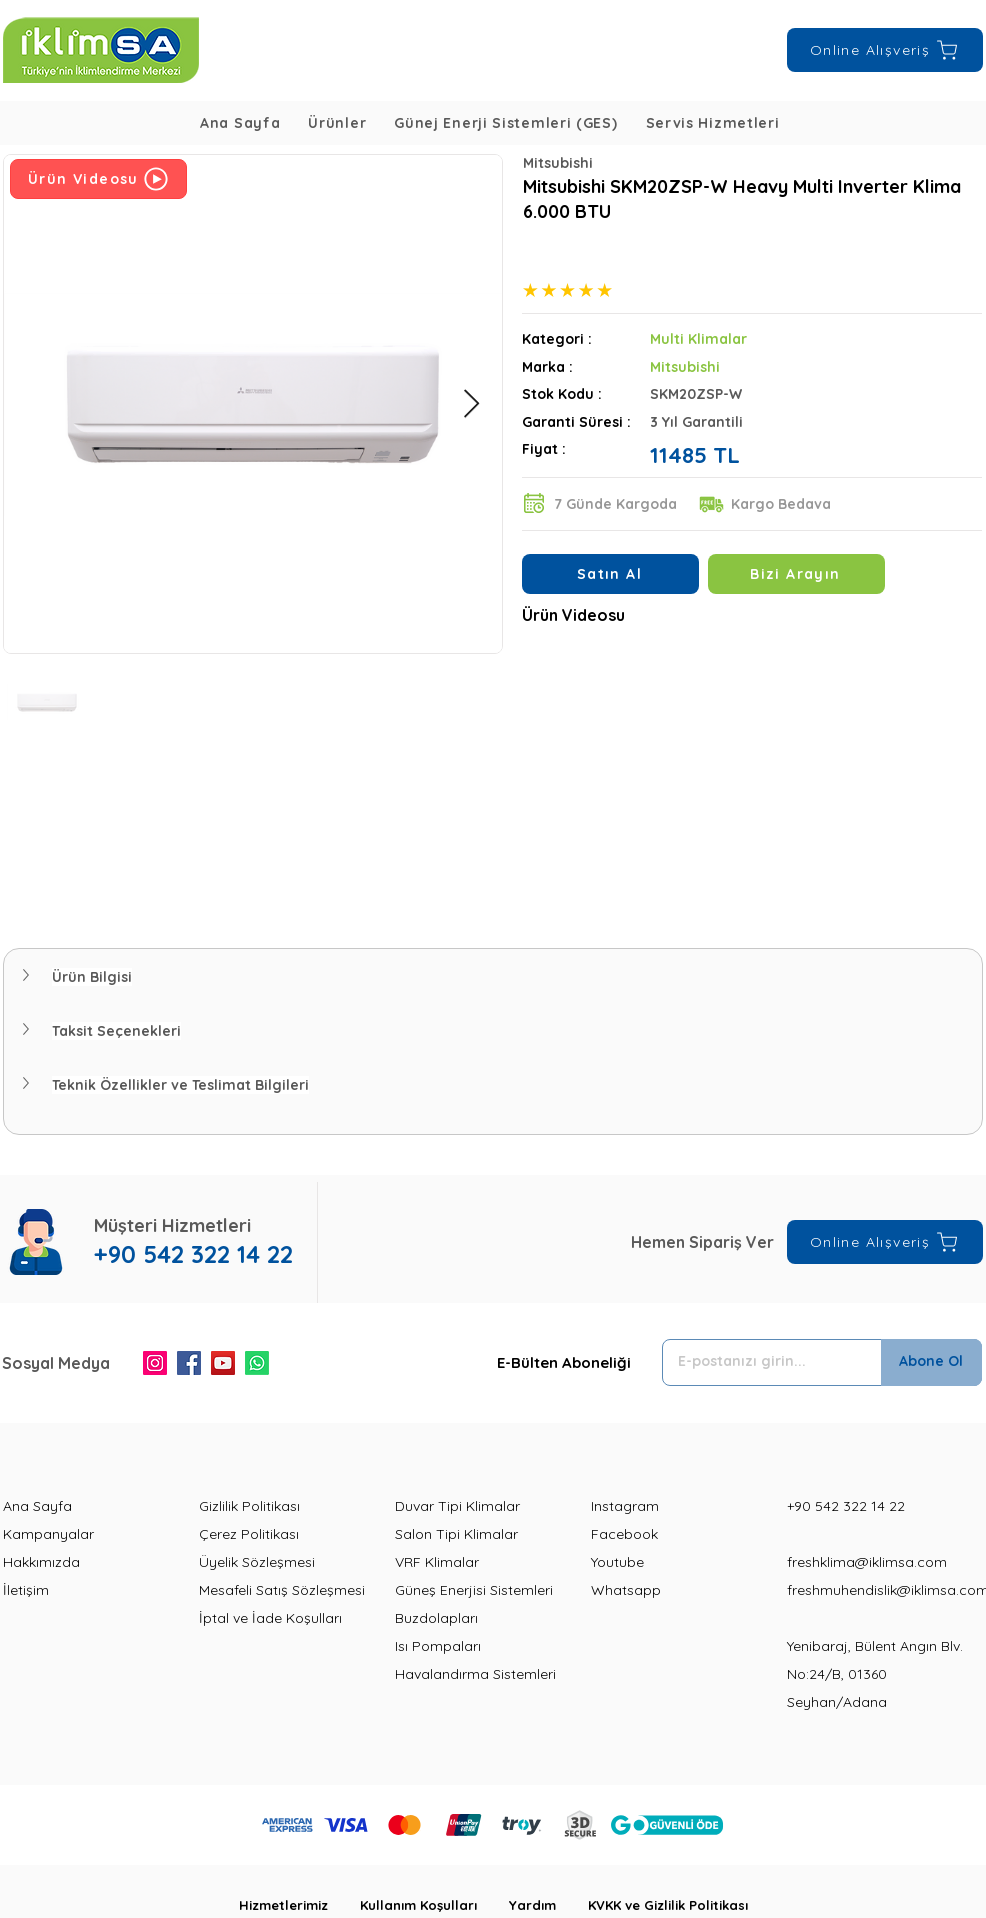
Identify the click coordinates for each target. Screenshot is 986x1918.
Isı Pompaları (438, 1646)
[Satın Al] (610, 574)
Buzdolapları (436, 1618)
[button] (337, 123)
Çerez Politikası (249, 1534)
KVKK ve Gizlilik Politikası (668, 1905)
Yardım (548, 1905)
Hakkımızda (41, 1562)
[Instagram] (155, 1363)
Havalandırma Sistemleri (475, 1674)
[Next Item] (471, 404)
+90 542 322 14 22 (846, 1506)
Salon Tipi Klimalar (456, 1534)
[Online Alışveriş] (885, 50)
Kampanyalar (48, 1534)
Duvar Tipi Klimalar (457, 1506)
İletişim (26, 1590)
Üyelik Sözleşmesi (257, 1562)
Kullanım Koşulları (434, 1905)
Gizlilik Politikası (249, 1506)
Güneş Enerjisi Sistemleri (474, 1590)
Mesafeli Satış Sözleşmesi (282, 1590)
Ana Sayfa (37, 1506)
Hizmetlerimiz (299, 1905)
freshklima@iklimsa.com (867, 1562)
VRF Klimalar (437, 1562)
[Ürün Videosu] (98, 179)
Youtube (617, 1562)
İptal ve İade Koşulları (270, 1618)
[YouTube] (223, 1363)
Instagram (625, 1506)
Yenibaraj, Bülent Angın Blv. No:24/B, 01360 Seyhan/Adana (875, 1674)
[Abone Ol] (931, 1362)
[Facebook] (189, 1363)
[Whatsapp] (257, 1363)
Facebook (624, 1534)
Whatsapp (626, 1590)
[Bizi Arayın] (796, 574)
